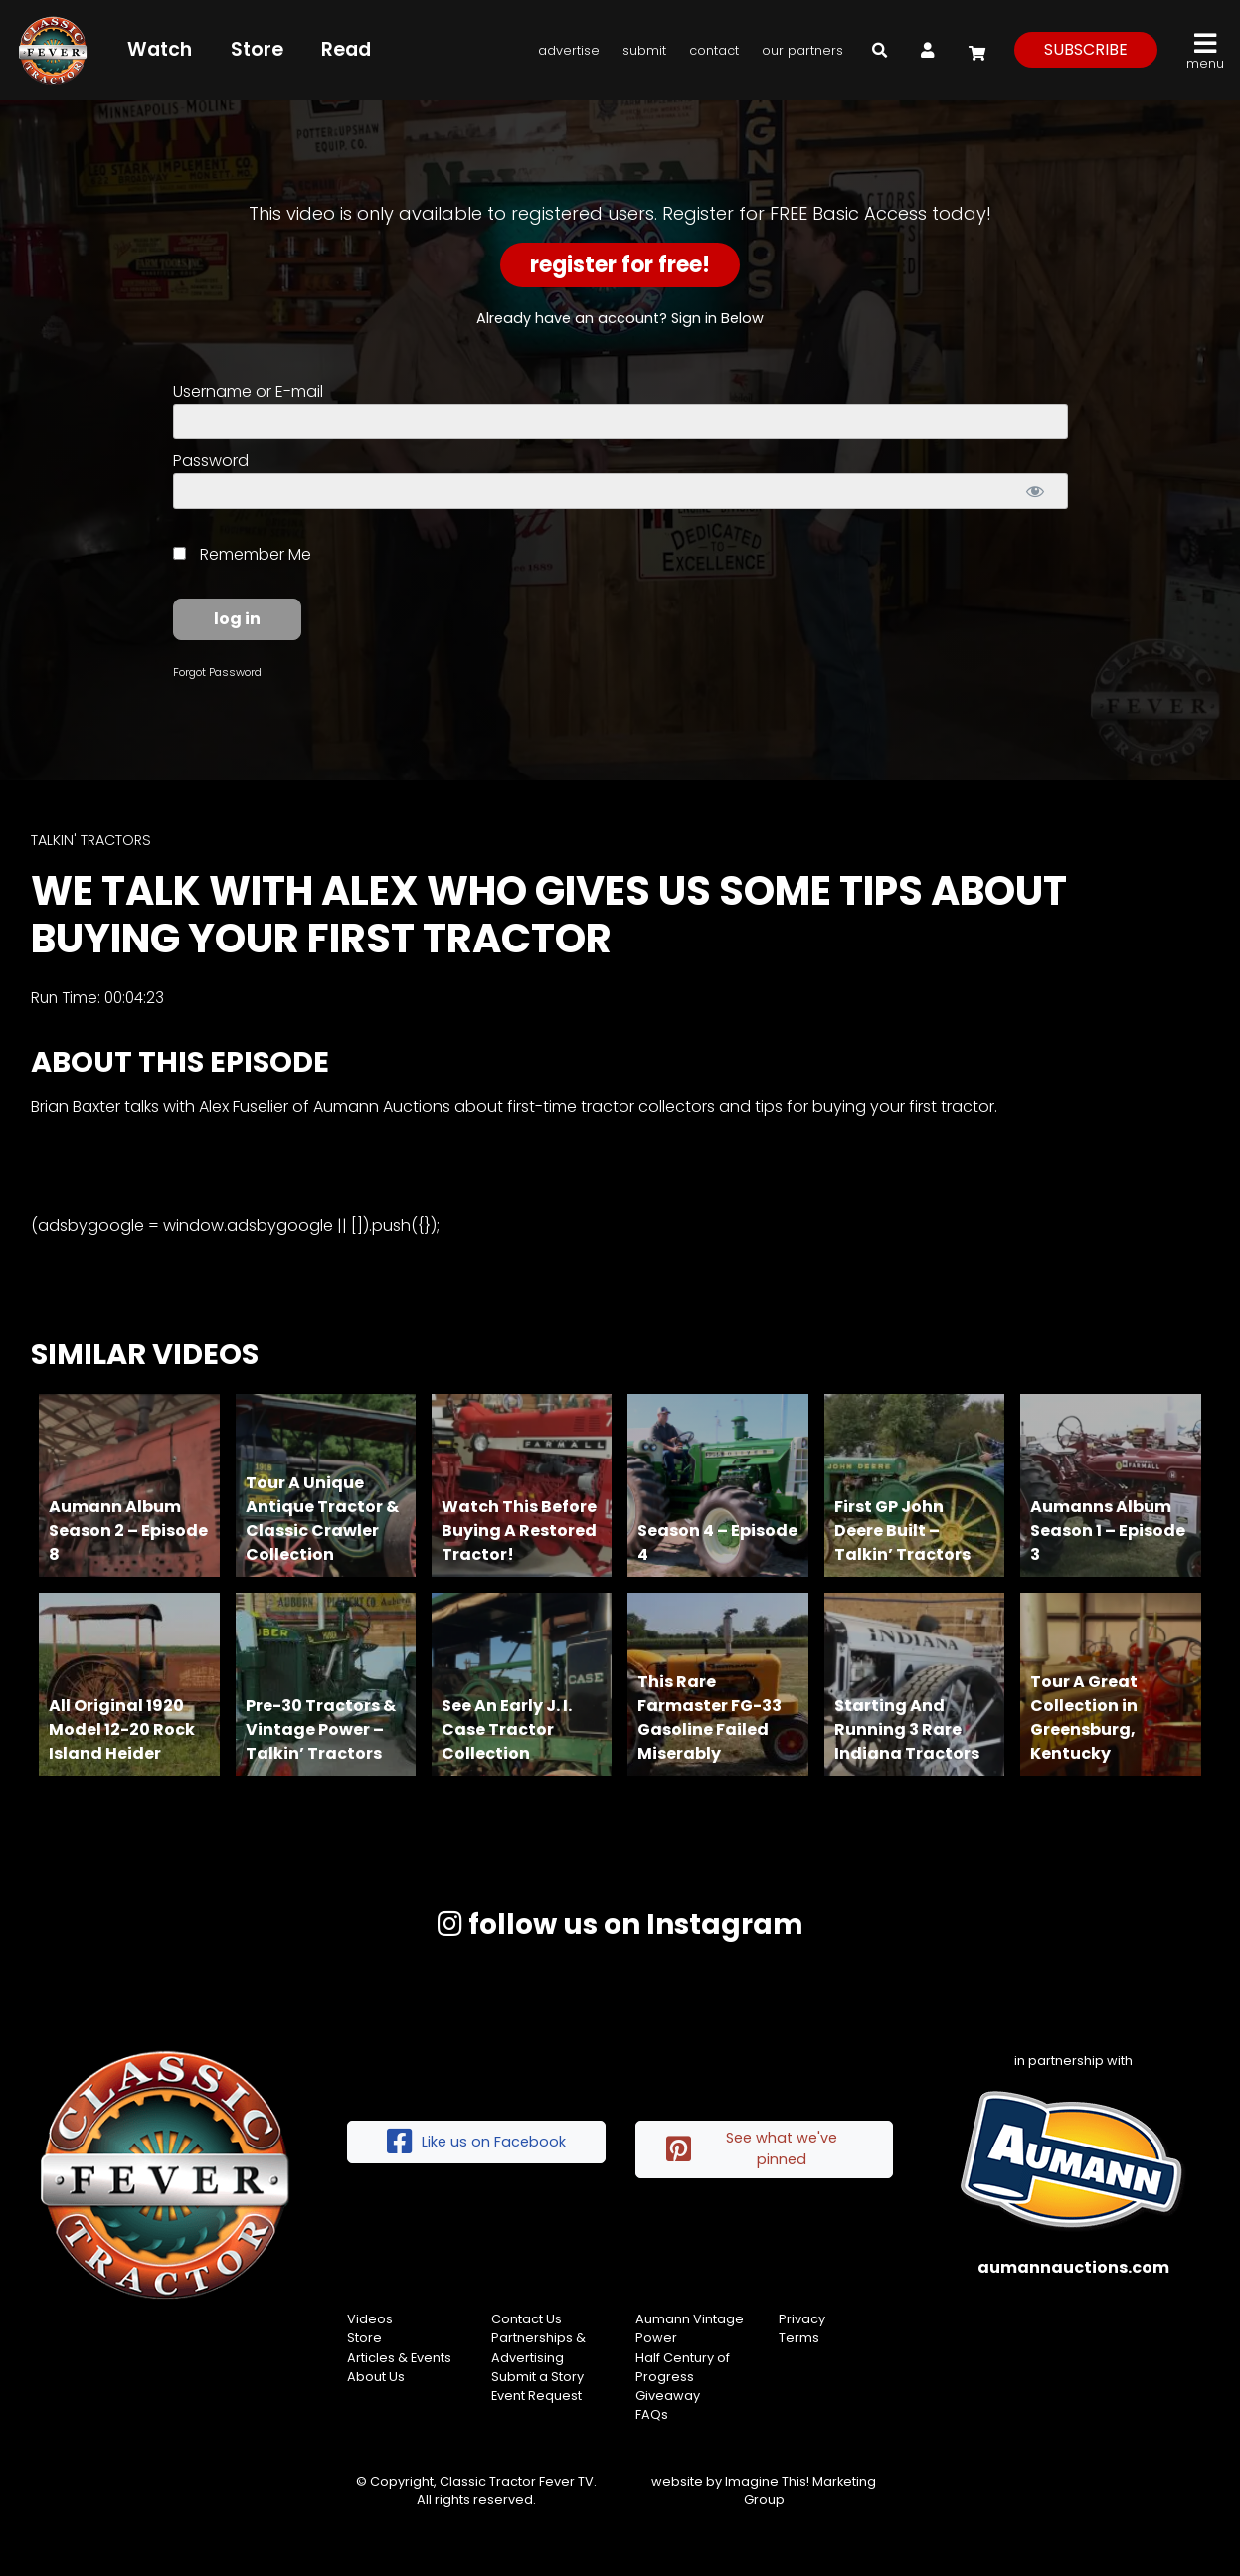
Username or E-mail (248, 391)
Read (346, 49)
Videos (370, 2319)
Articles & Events (399, 2357)
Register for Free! (620, 265)
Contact (714, 50)
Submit (644, 50)
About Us (376, 2376)
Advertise (569, 50)
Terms (799, 2337)
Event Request (536, 2395)
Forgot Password (217, 672)
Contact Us (526, 2319)
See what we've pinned (751, 2148)
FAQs (651, 2414)
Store (257, 49)
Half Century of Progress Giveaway (682, 2376)
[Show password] (1035, 491)
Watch (159, 49)
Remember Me (242, 554)
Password (211, 460)
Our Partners (802, 50)
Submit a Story (537, 2376)
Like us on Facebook (476, 2142)
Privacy (802, 2319)
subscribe (1086, 49)
